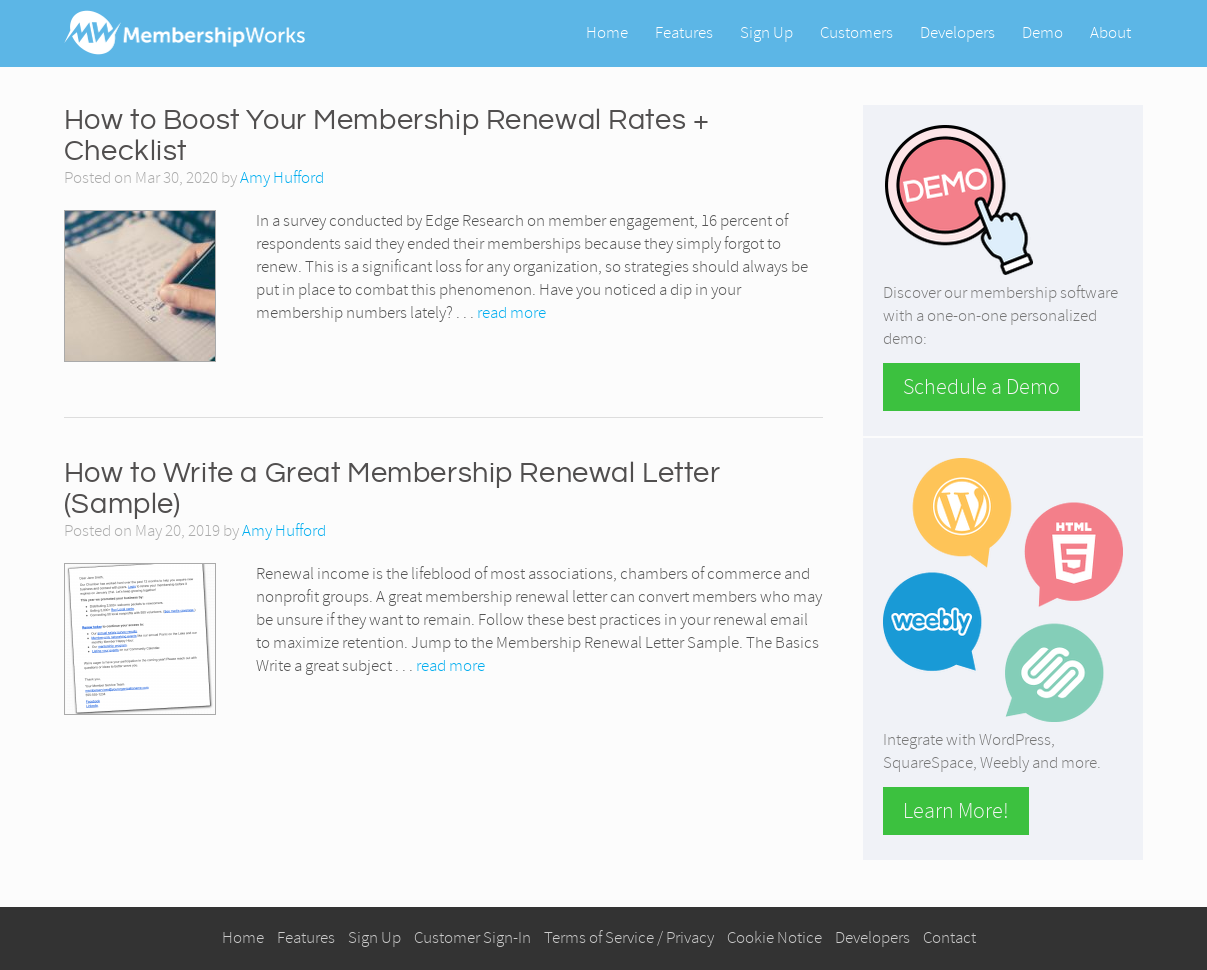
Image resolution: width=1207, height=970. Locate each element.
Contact (949, 937)
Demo (1042, 32)
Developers (957, 32)
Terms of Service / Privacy (629, 937)
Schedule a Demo (981, 387)
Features (684, 32)
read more (511, 312)
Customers (856, 32)
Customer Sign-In (472, 937)
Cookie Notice (774, 937)
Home (607, 32)
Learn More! (956, 811)
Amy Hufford (282, 177)
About (1110, 32)
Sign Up (766, 32)
